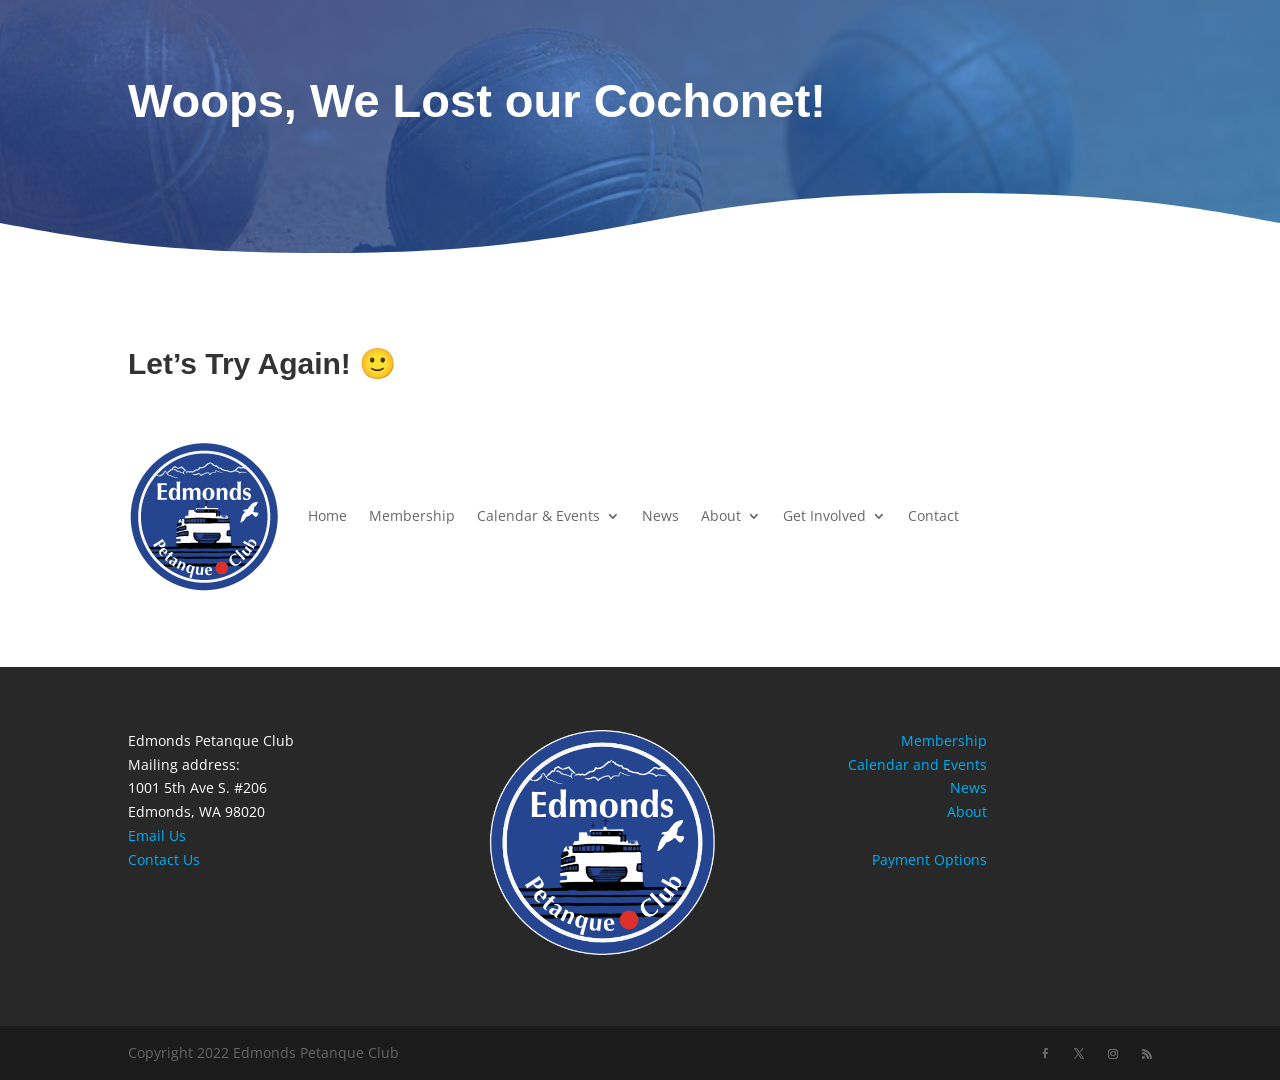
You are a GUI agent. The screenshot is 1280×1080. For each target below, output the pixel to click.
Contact (933, 515)
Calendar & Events (538, 515)
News (660, 515)
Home (327, 515)
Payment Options (929, 859)
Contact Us (164, 859)
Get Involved (824, 515)
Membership (412, 515)
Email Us (157, 835)
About (721, 515)
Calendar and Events (917, 764)
